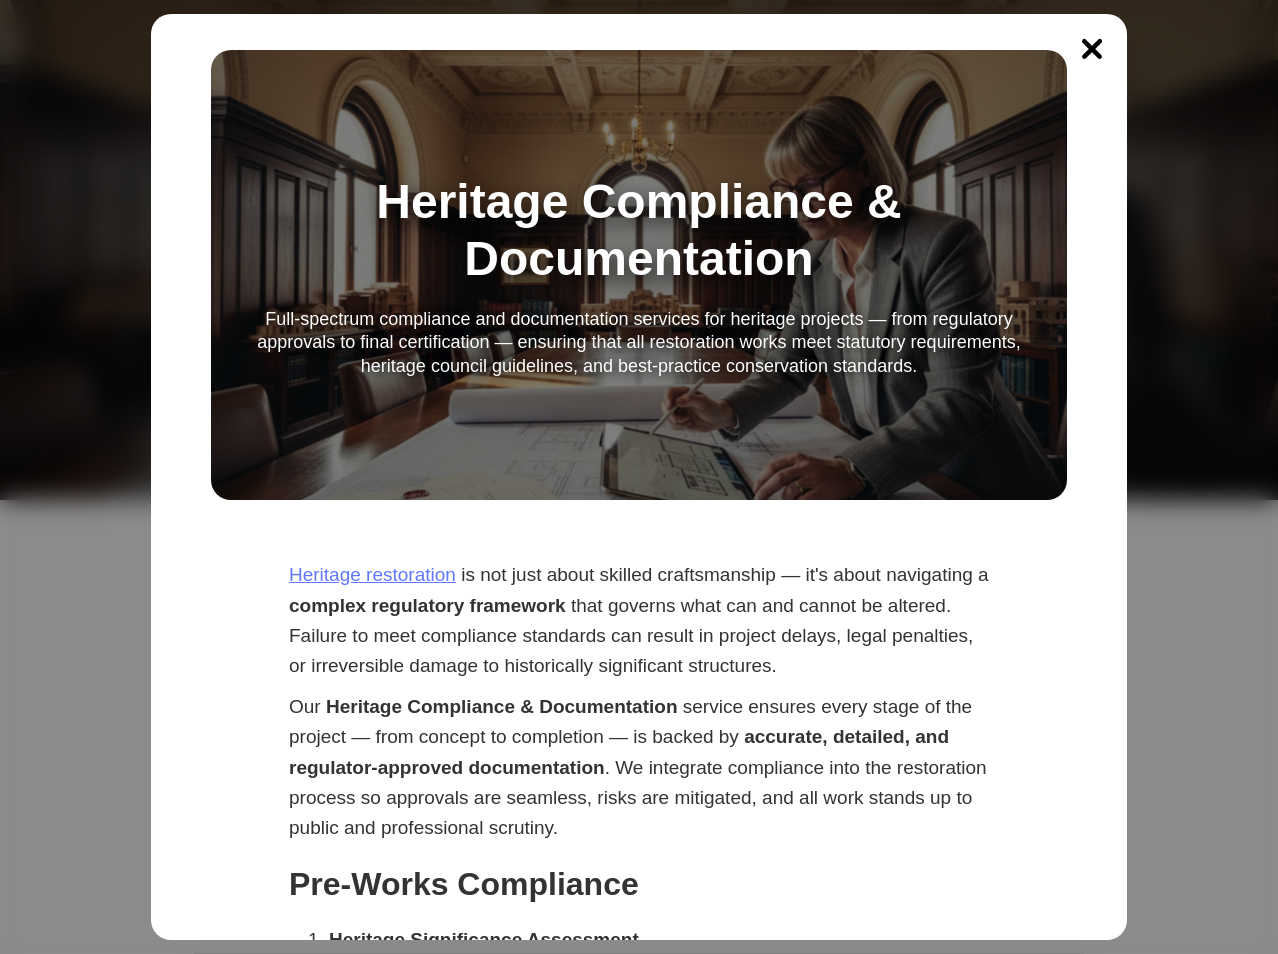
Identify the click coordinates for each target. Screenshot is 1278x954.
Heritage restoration (372, 574)
